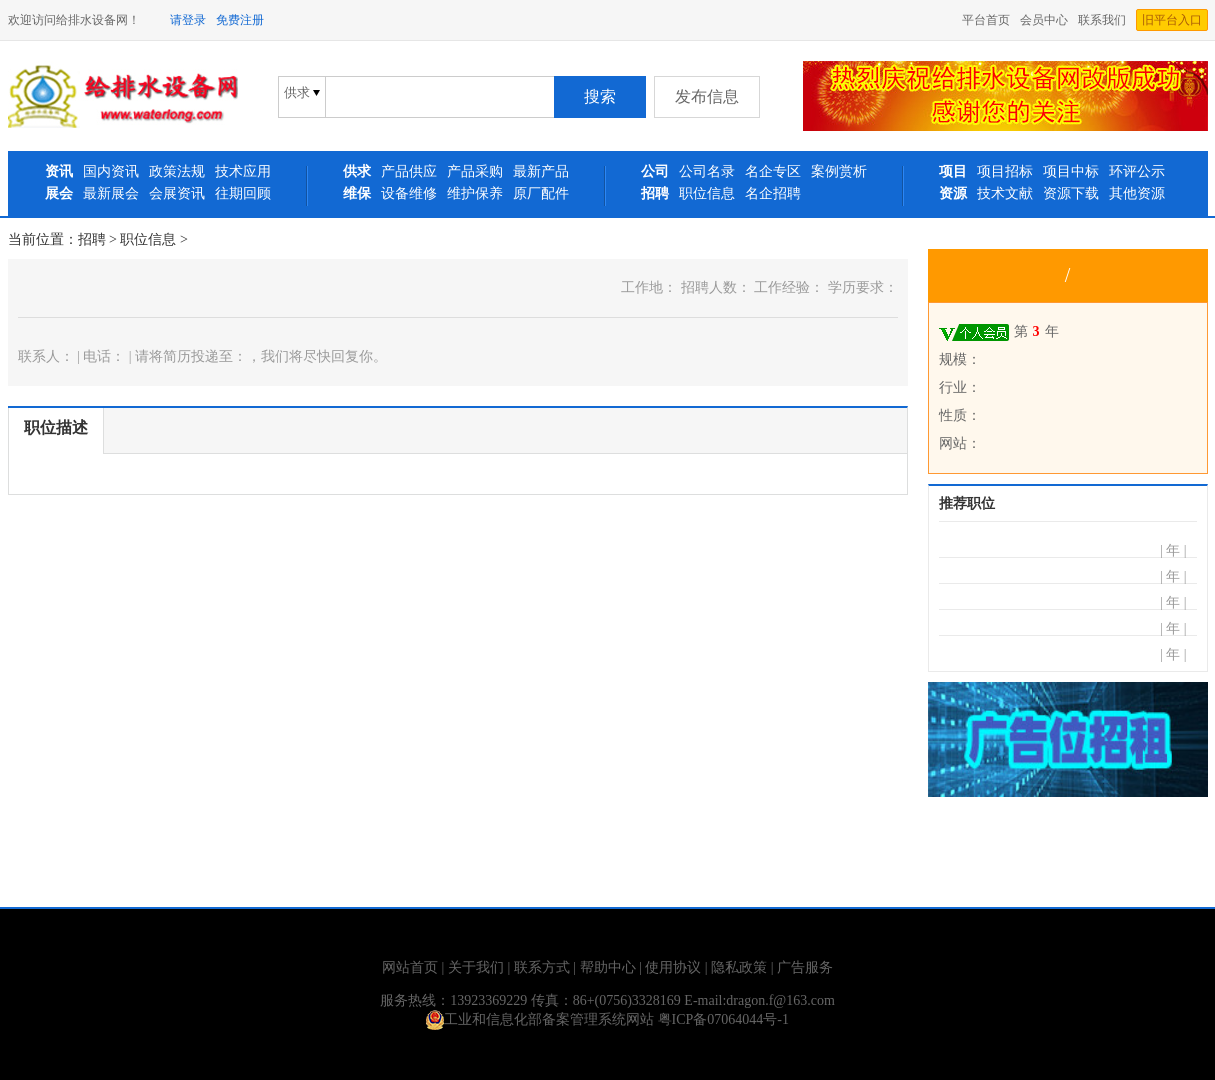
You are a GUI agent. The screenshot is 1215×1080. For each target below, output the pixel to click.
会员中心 (1044, 20)
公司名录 (707, 171)
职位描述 (56, 427)
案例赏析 (839, 171)
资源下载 (1071, 193)
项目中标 (1071, 171)
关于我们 (476, 967)
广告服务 (805, 967)
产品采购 (475, 171)
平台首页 (986, 20)
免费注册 (240, 20)
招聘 (92, 239)
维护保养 (475, 193)
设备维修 (409, 193)
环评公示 (1137, 171)
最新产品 (541, 171)
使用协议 (673, 967)
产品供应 (409, 171)
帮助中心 (608, 967)
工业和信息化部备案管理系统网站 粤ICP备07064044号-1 (607, 1019)
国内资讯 (111, 171)
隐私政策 (739, 967)
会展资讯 (177, 193)
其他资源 (1137, 193)
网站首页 (410, 967)
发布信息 (707, 96)
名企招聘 (773, 193)
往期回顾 (243, 193)
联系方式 (542, 967)
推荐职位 (967, 503)
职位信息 (707, 193)
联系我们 (1102, 20)
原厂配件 (541, 193)
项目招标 (1005, 171)
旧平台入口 (1172, 20)
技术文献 (1005, 193)
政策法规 (177, 171)
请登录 (188, 20)
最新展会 (111, 193)
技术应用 (243, 171)
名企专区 (773, 171)
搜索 (600, 96)
